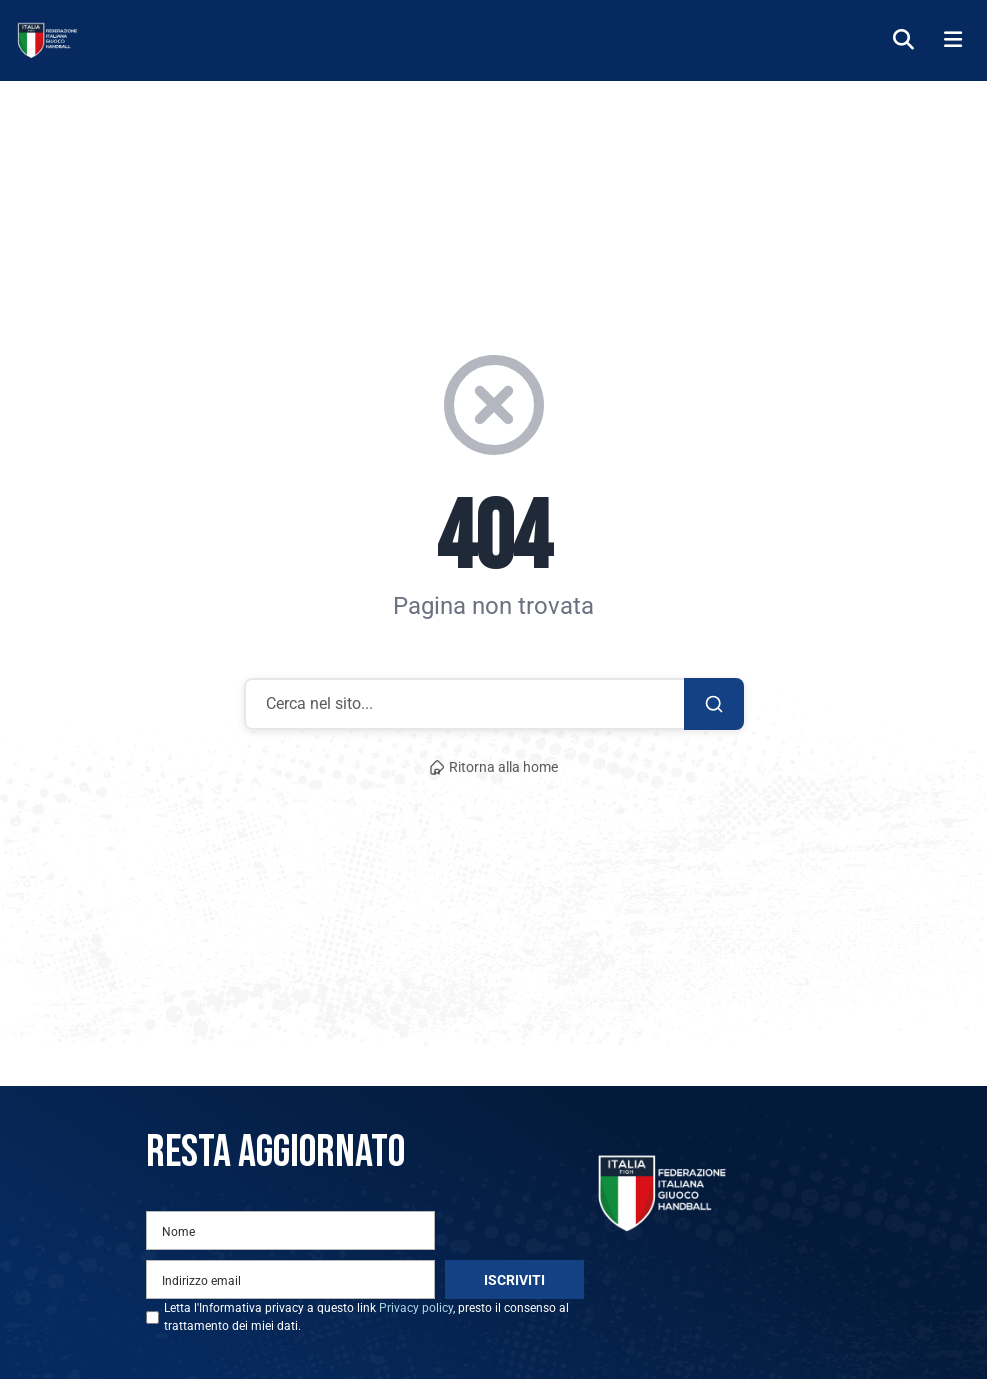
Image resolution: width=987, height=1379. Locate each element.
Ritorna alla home (494, 767)
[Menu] (953, 40)
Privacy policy (416, 1308)
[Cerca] (903, 40)
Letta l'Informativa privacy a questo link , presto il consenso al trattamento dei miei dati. (366, 1317)
